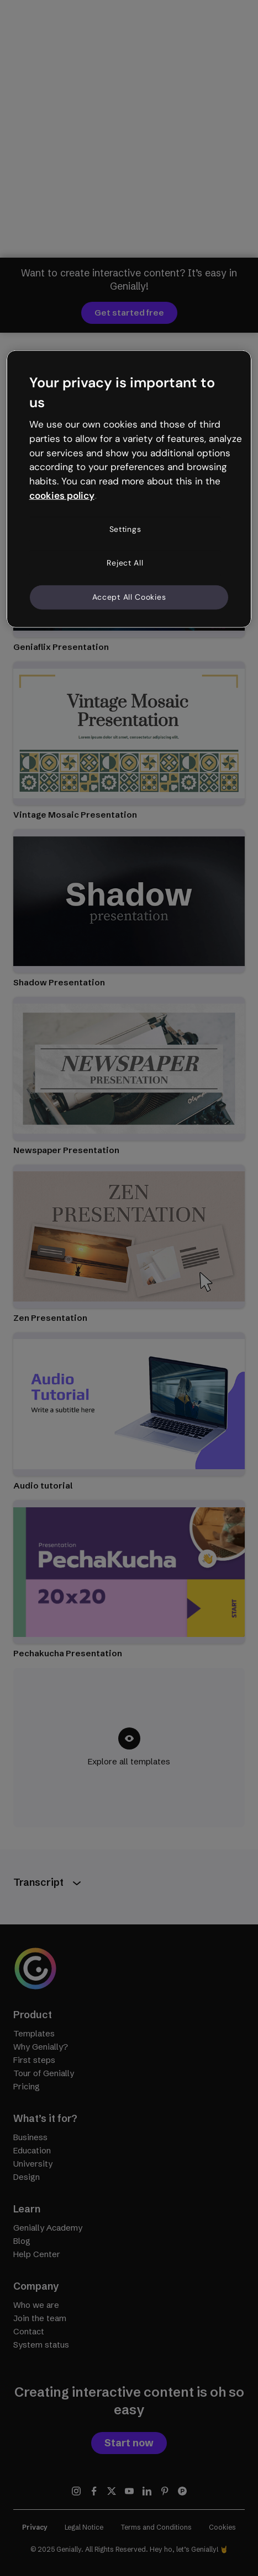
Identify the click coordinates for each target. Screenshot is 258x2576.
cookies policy (61, 495)
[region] (129, 488)
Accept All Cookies (129, 597)
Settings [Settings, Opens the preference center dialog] (125, 529)
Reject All (125, 563)
